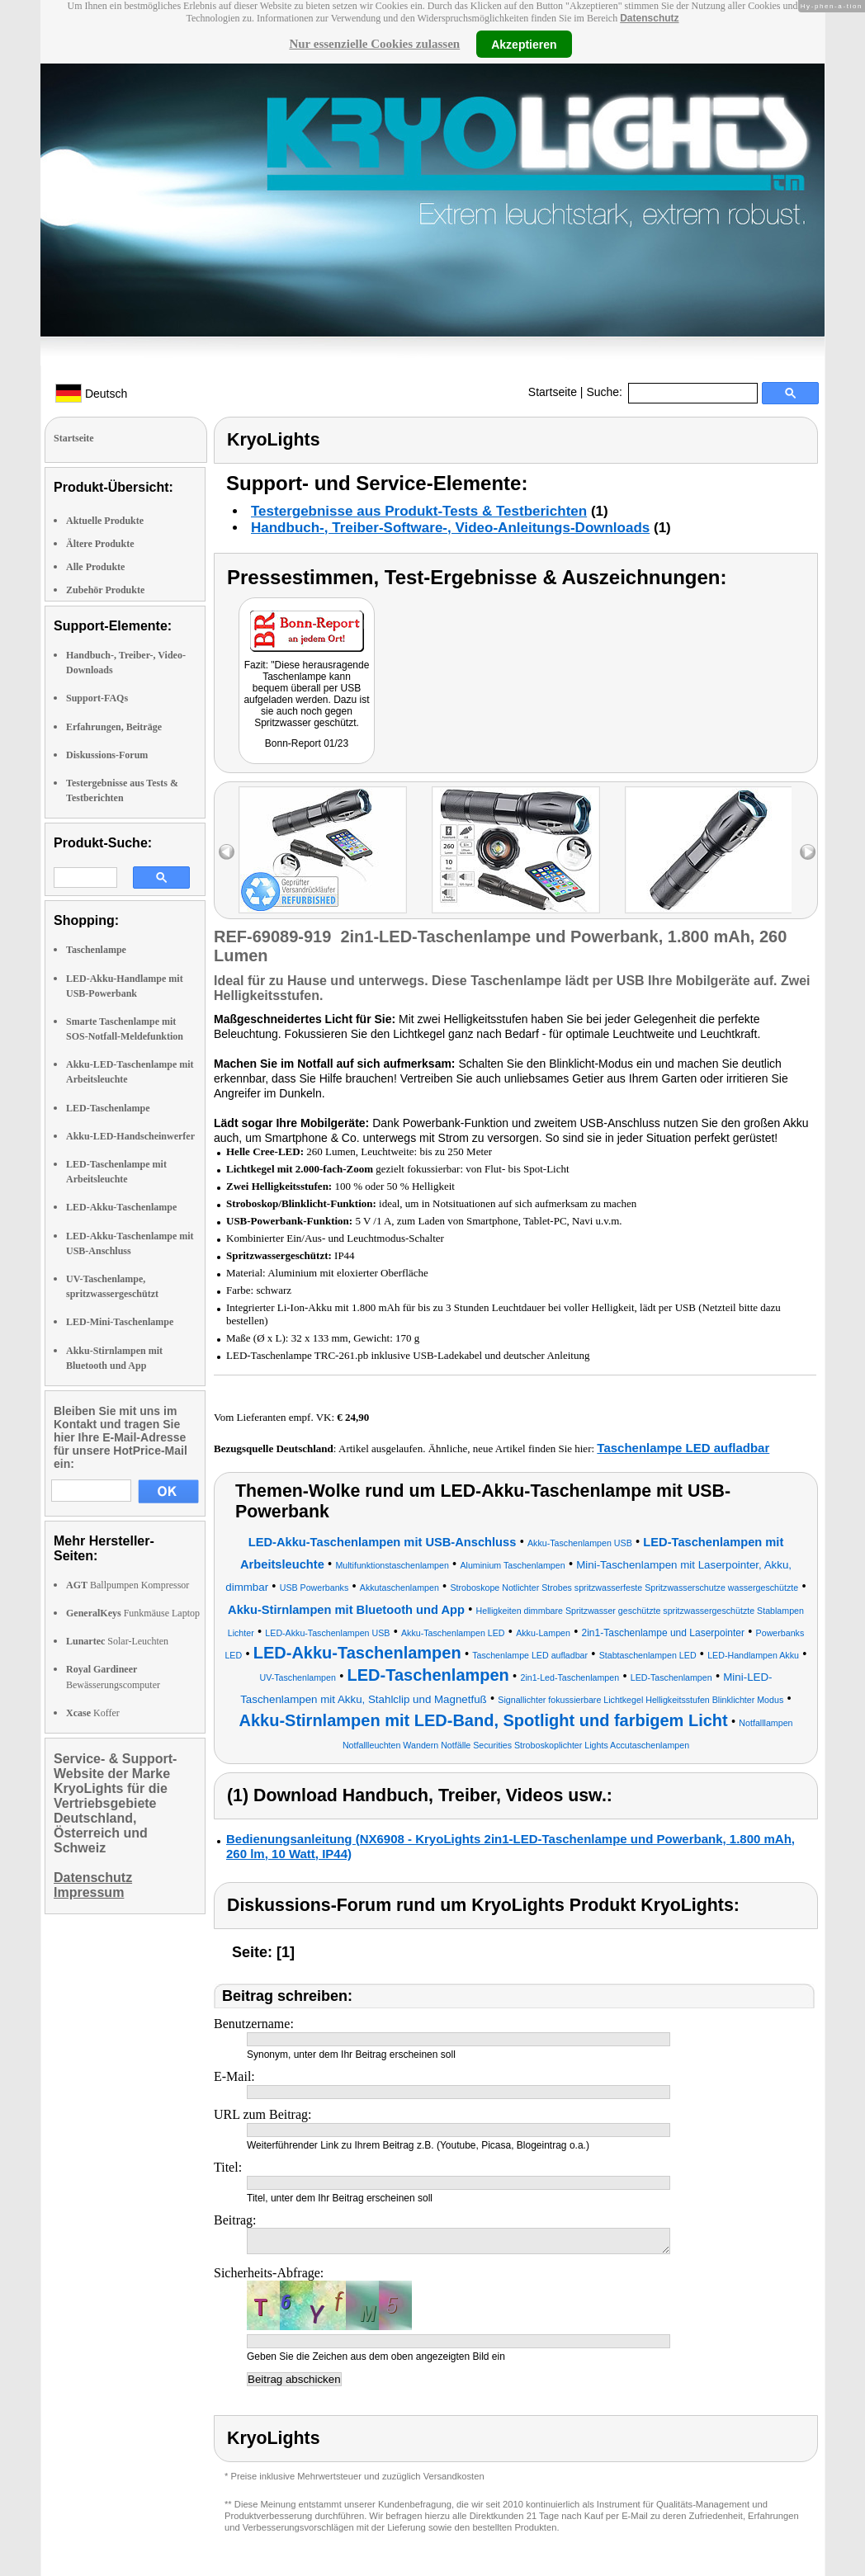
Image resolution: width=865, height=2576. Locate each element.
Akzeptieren (523, 43)
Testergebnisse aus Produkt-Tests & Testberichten (419, 511)
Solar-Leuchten (117, 1641)
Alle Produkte (95, 567)
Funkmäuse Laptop (133, 1613)
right (807, 852)
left (226, 852)
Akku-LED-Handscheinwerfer (130, 1136)
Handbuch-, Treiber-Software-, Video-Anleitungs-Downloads (450, 527)
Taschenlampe (96, 949)
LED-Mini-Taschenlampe (119, 1322)
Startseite (552, 392)
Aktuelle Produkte (105, 520)
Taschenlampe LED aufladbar (683, 1448)
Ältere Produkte (100, 544)
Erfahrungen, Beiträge (114, 727)
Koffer (93, 1713)
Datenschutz (649, 18)
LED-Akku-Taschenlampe (121, 1207)
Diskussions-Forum (107, 755)
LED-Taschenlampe (108, 1108)
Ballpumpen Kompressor (127, 1585)
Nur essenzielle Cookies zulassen (374, 43)
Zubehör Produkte (105, 590)
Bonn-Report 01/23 (306, 743)
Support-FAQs (97, 698)
